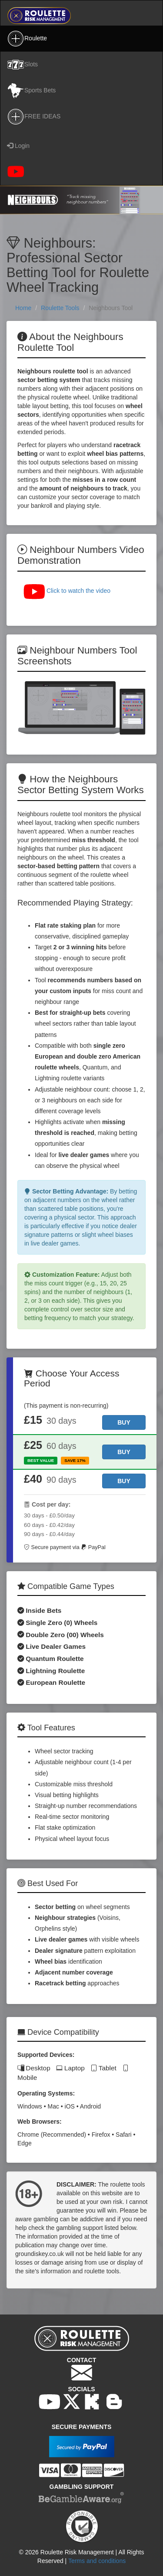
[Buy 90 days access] (124, 1481)
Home (23, 307)
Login (18, 145)
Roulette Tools (60, 307)
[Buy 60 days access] (124, 1452)
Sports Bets (31, 90)
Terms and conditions (97, 2560)
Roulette (27, 38)
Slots (22, 64)
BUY (123, 1422)
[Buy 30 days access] (124, 1422)
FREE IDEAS (33, 116)
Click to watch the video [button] (66, 591)
